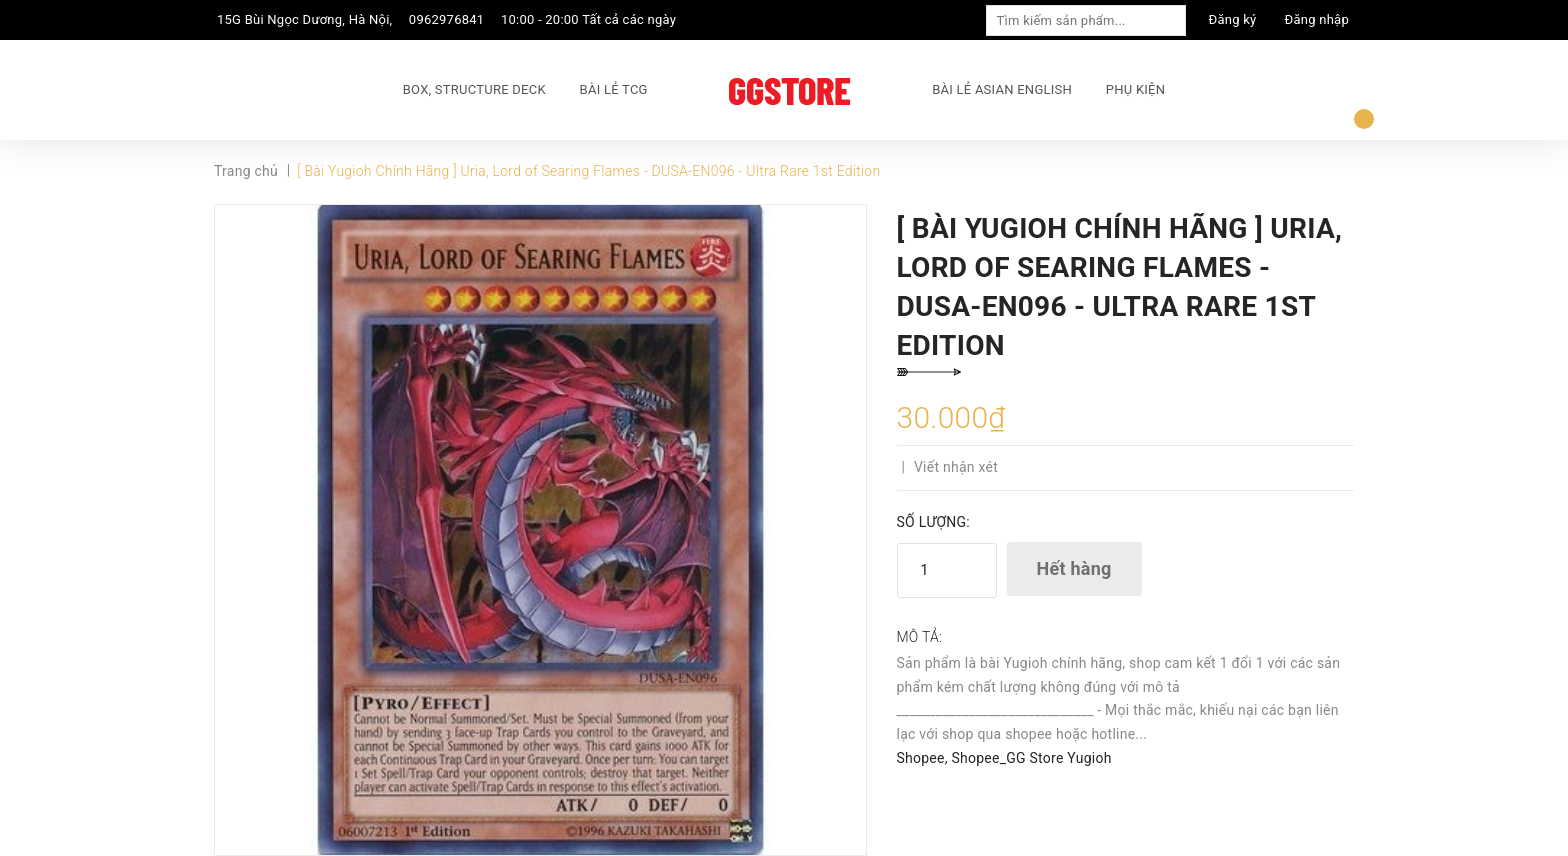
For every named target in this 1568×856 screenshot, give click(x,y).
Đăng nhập (1317, 19)
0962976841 (447, 19)
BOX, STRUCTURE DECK (474, 89)
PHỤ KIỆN (1135, 89)
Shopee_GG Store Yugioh (1031, 758)
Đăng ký (1233, 19)
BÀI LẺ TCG (614, 89)
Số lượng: (933, 522)
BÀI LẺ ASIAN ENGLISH (1002, 89)
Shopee (921, 758)
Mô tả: (920, 637)
